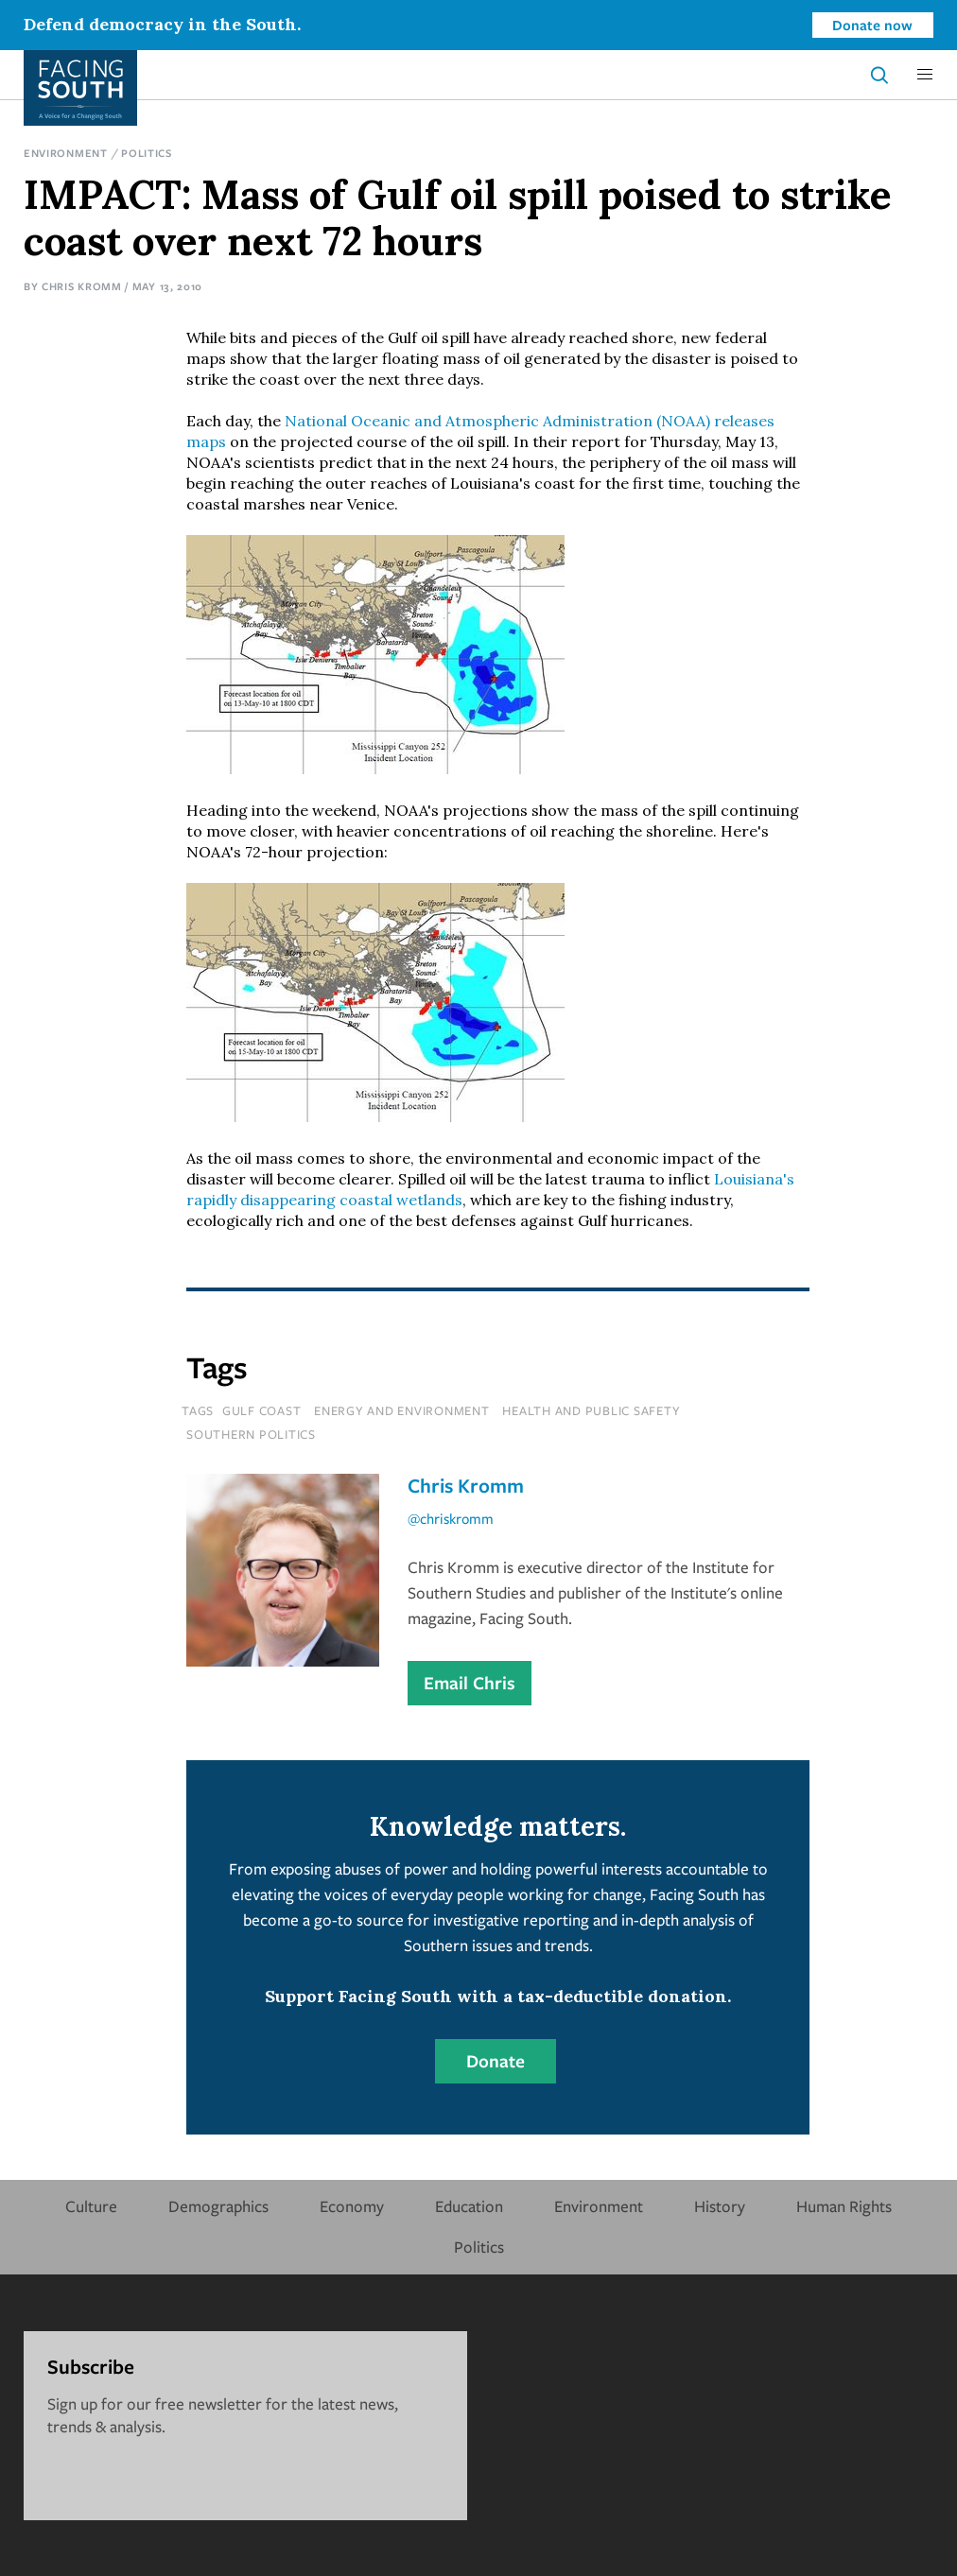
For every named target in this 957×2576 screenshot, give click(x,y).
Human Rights (844, 2206)
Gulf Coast (262, 1410)
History (719, 2206)
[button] (924, 74)
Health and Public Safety (591, 1410)
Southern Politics (251, 1434)
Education (469, 2206)
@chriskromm (451, 1518)
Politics (146, 153)
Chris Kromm (82, 286)
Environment (66, 153)
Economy (352, 2206)
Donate (495, 2061)
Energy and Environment (402, 1410)
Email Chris (469, 1682)
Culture (91, 2206)
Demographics (218, 2206)
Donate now (872, 24)
